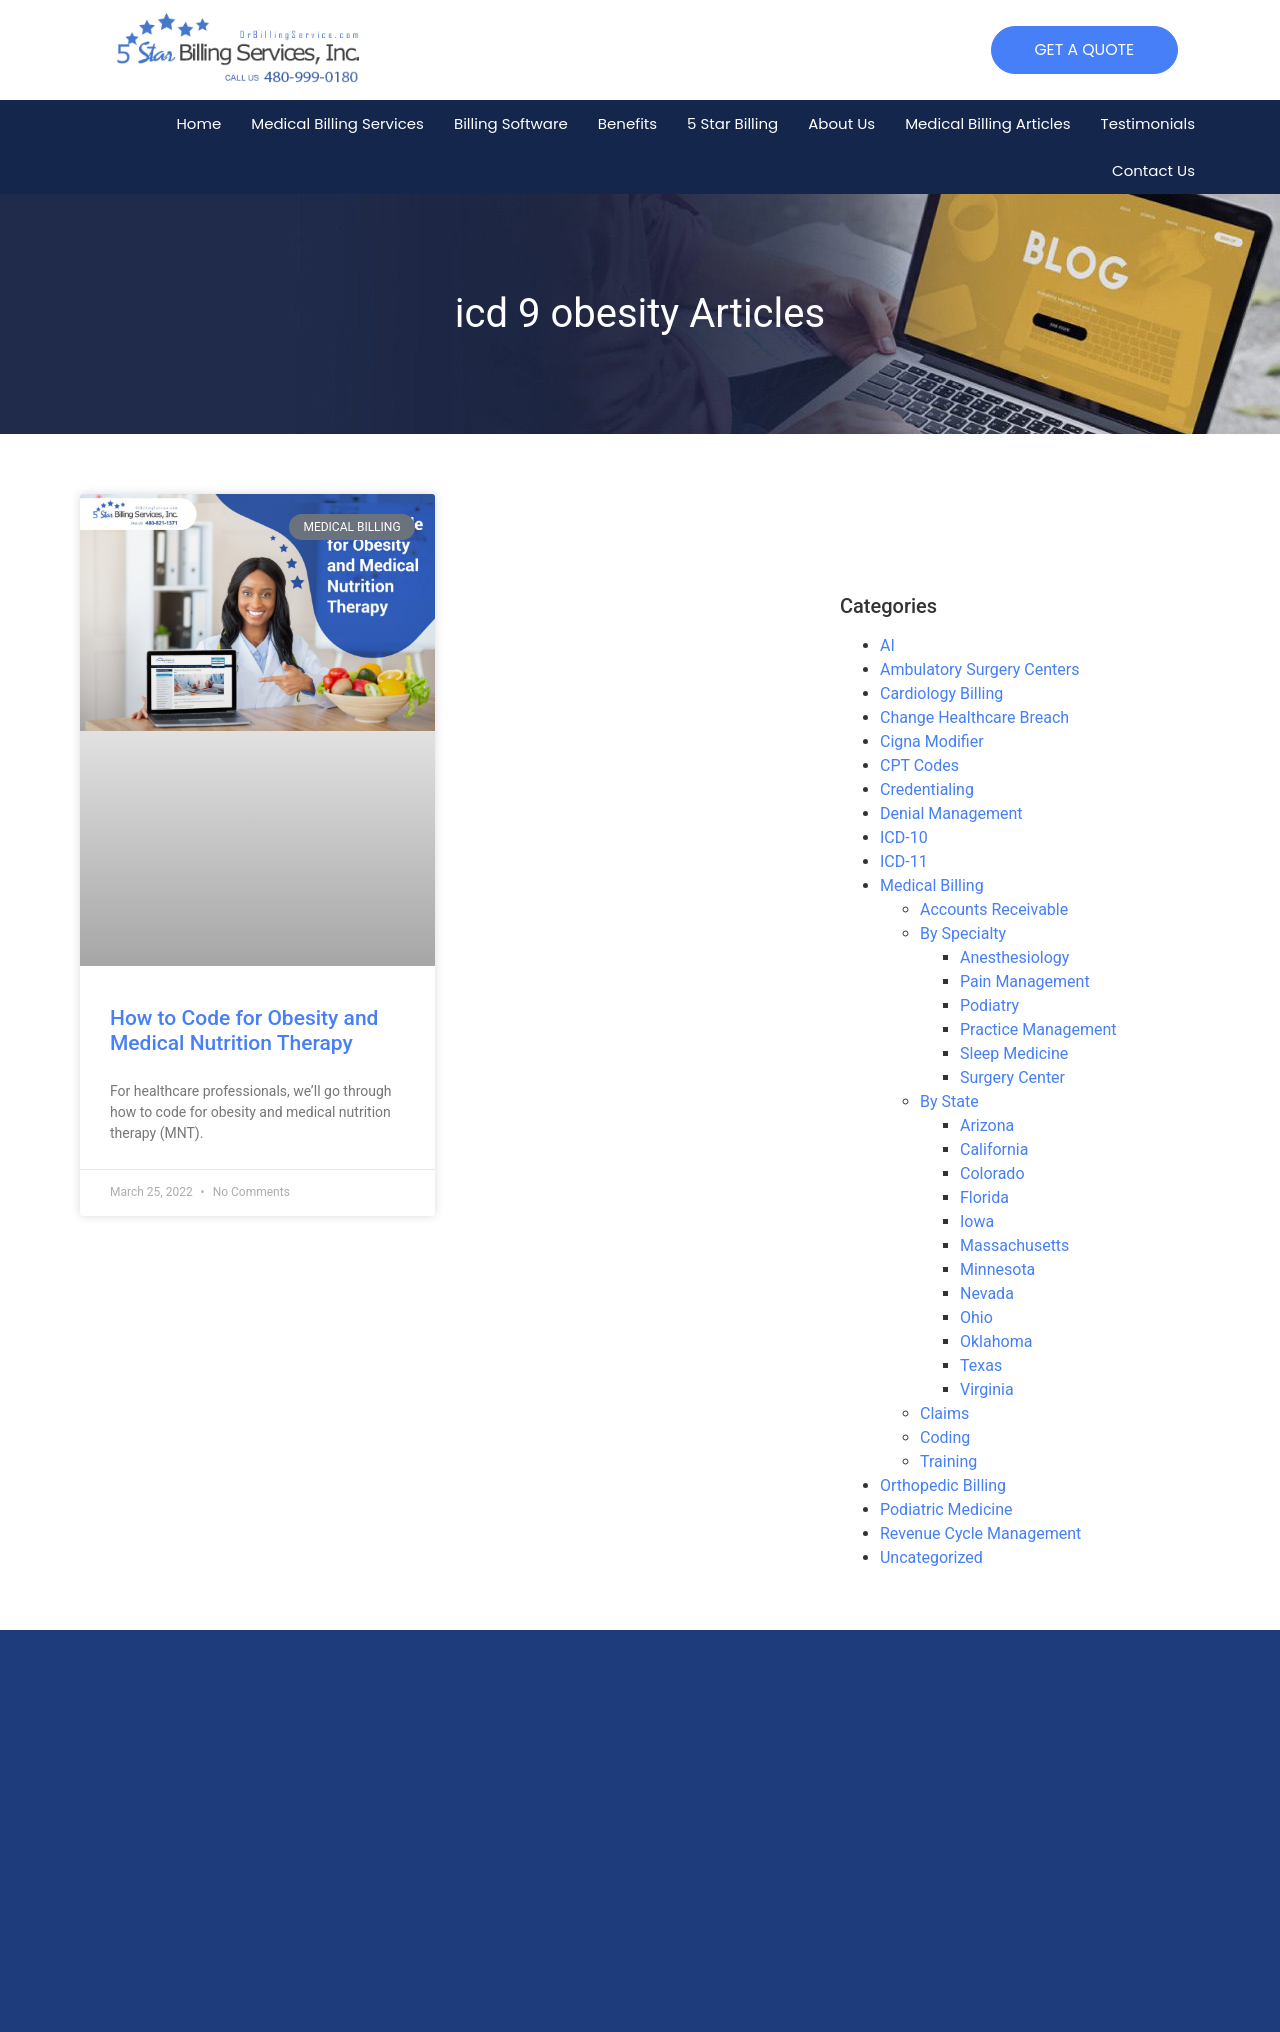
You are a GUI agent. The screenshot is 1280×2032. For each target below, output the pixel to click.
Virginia (987, 1389)
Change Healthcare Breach (974, 717)
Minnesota (997, 1269)
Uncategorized (931, 1557)
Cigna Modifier (932, 741)
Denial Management (951, 813)
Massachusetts (1014, 1245)
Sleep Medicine (1014, 1053)
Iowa (977, 1221)
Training (948, 1461)
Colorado (992, 1173)
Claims (944, 1413)
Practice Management (1038, 1029)
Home (198, 123)
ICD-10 (904, 837)
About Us (841, 123)
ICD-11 (904, 861)
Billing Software (511, 123)
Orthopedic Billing (943, 1485)
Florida (984, 1197)
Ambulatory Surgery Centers (979, 669)
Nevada (987, 1293)
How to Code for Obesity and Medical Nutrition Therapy (244, 1030)
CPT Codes (919, 765)
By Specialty (963, 933)
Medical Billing (932, 885)
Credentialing (927, 789)
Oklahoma (996, 1341)
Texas (981, 1365)
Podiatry (989, 1005)
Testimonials (1148, 123)
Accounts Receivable (994, 909)
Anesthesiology (1014, 957)
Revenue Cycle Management (980, 1533)
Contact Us (1153, 170)
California (994, 1149)
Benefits (627, 123)
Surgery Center (1012, 1077)
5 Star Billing (732, 123)
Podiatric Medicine (946, 1509)
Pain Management (1025, 981)
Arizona (987, 1125)
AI (887, 645)
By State (949, 1101)
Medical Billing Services (337, 123)
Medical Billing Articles (987, 123)
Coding (945, 1437)
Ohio (976, 1317)
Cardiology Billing (941, 693)
